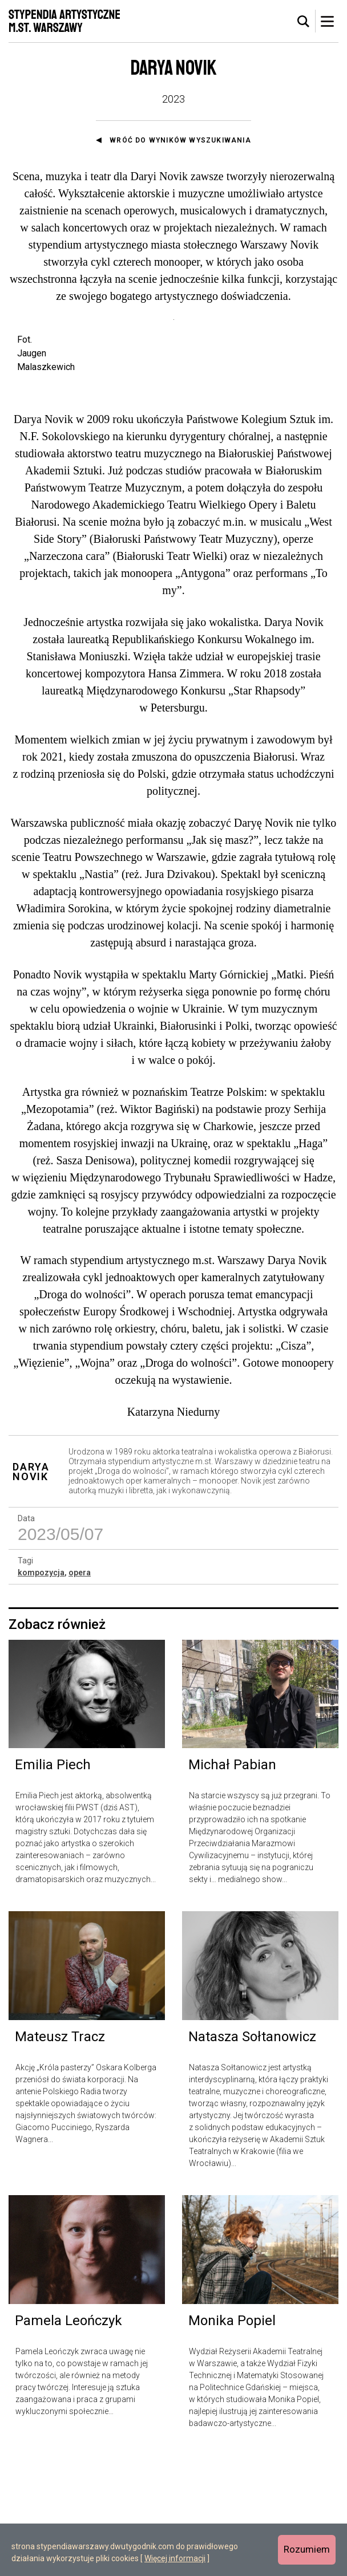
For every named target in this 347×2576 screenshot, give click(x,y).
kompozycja (41, 1693)
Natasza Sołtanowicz (252, 2158)
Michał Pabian (232, 1886)
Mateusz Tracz (60, 2158)
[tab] (303, 21)
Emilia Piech (53, 1886)
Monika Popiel (232, 2441)
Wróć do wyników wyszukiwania (180, 140)
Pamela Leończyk (68, 2441)
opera (79, 1693)
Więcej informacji (174, 2558)
